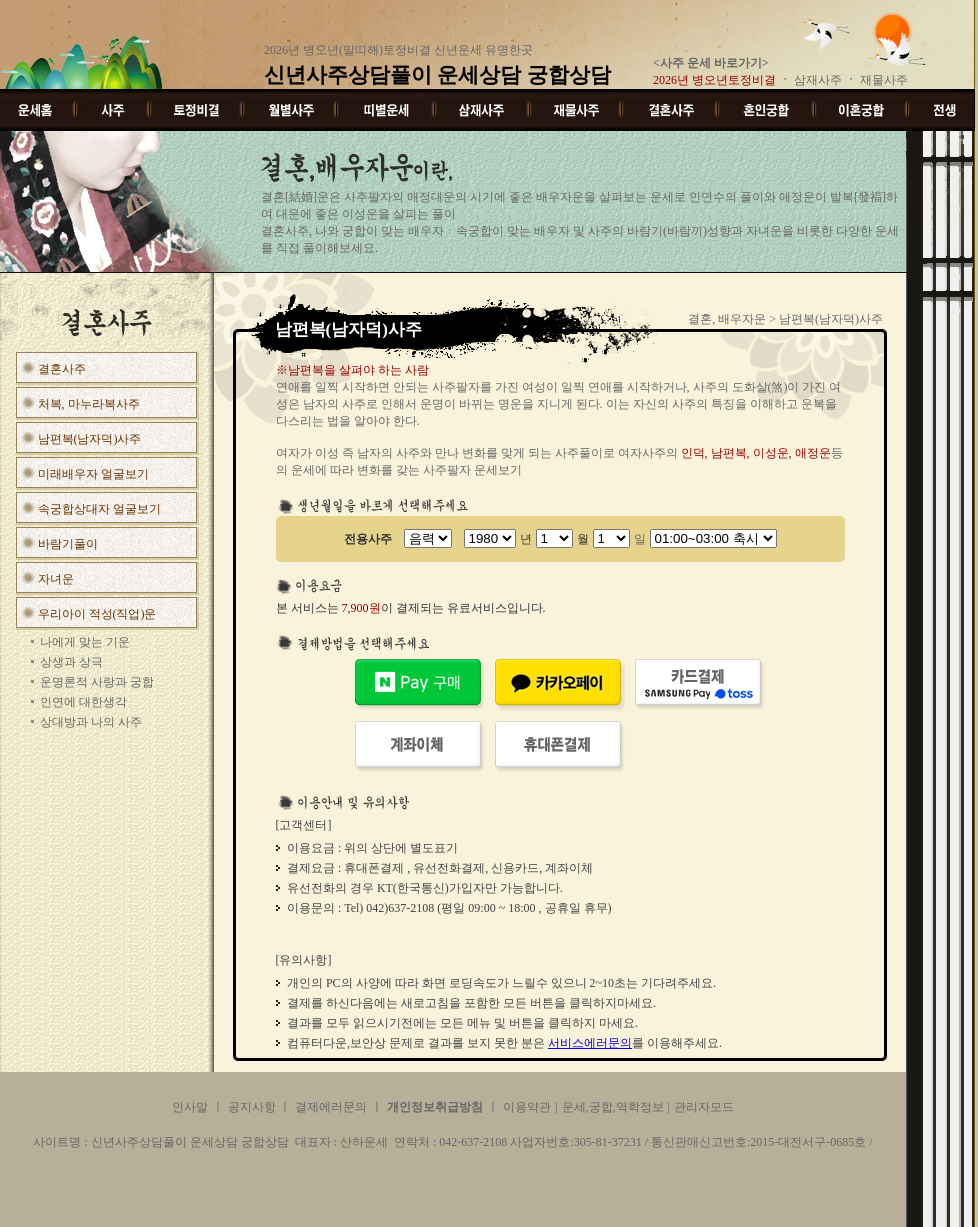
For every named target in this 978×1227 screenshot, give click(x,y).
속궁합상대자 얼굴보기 (99, 509)
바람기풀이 (68, 544)
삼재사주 (819, 80)
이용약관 (527, 1107)
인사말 (190, 1107)
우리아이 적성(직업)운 (97, 614)
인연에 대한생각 (83, 702)
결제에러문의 (331, 1107)
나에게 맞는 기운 (85, 642)
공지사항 (253, 1107)
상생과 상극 (71, 662)
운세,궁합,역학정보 (613, 1107)
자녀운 (56, 579)
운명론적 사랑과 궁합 (97, 682)
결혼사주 (62, 369)
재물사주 (887, 80)
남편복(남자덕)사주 (90, 439)
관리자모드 (704, 1107)
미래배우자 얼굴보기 (93, 474)
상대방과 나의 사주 (91, 722)
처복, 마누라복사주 (89, 404)
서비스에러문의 (590, 1043)
